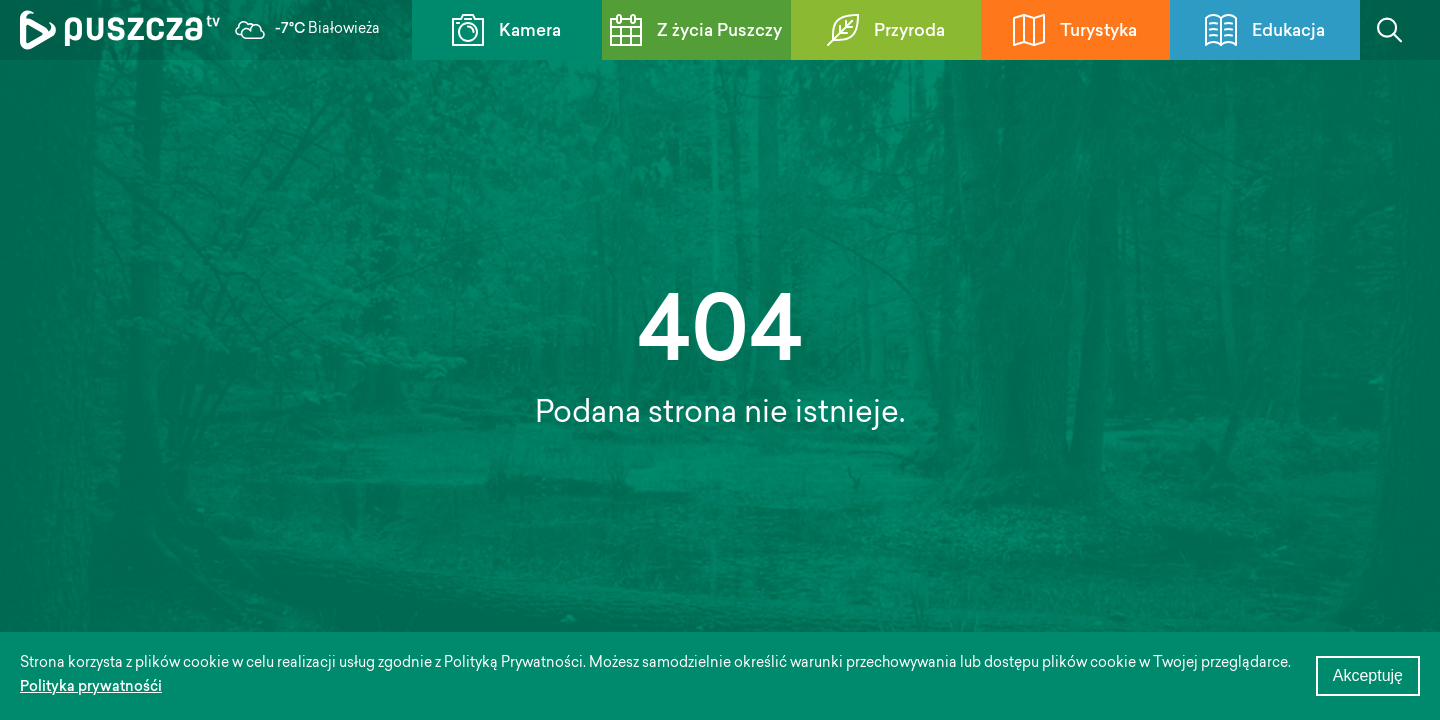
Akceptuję (1368, 675)
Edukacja (1265, 30)
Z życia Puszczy (696, 30)
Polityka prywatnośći (91, 688)
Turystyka (1075, 30)
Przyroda (886, 30)
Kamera (506, 30)
